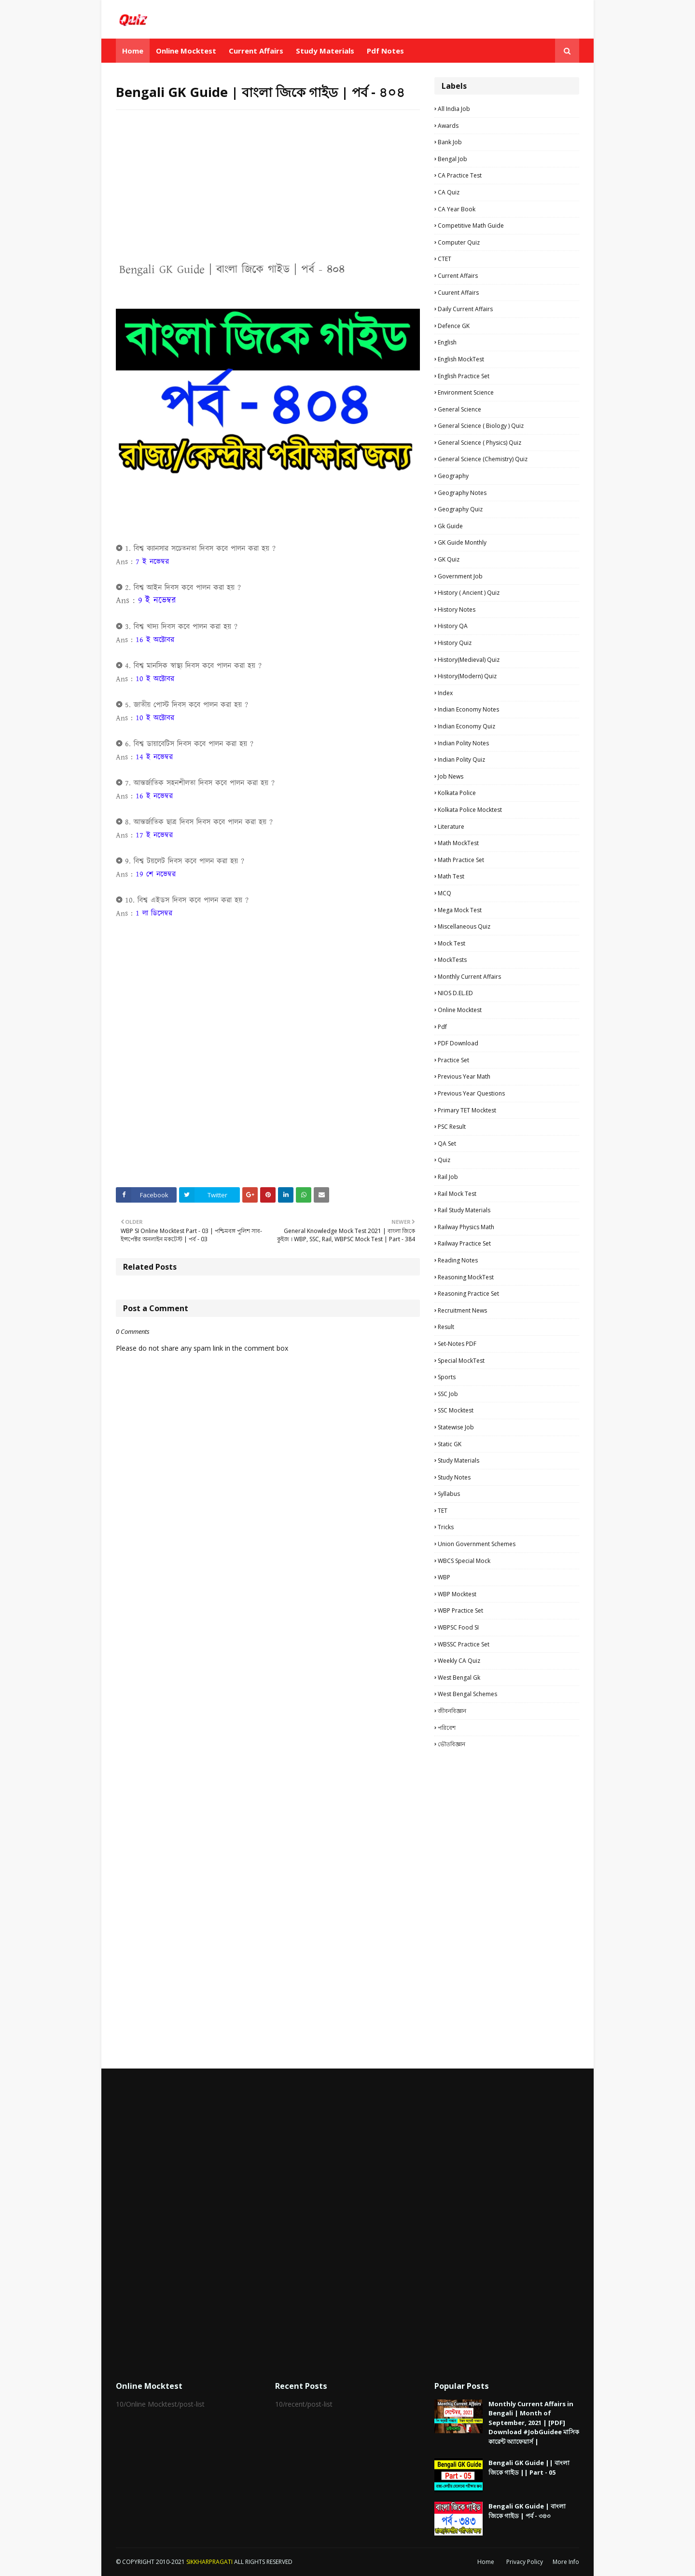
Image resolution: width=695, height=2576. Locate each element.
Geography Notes (462, 493)
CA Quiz (448, 192)
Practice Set (453, 1060)
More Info (566, 2562)
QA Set (447, 1143)
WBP (444, 1577)
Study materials (458, 1460)
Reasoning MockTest (466, 1277)
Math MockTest (458, 843)
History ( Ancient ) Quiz (469, 593)
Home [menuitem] (132, 50)
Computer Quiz (459, 242)
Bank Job (450, 142)
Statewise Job (456, 1427)
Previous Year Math (464, 1076)
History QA (453, 626)
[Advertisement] (268, 187)
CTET (444, 259)
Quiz (444, 1160)
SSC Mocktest (455, 1410)
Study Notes (454, 1477)
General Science (459, 409)
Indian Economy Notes (468, 709)
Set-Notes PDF (457, 1344)
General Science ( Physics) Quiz (479, 442)
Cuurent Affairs (458, 292)
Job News (450, 776)
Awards (448, 126)
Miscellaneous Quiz (464, 926)
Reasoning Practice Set (468, 1293)
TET (442, 1511)
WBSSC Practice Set (463, 1644)
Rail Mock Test (457, 1194)
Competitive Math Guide (471, 225)
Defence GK (454, 326)
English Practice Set (463, 376)
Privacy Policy (524, 2562)
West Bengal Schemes (467, 1694)
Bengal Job (452, 159)
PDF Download (458, 1043)
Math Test (451, 876)
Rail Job (448, 1177)
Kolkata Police (457, 793)
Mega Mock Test (460, 910)
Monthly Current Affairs (469, 977)
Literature (451, 826)
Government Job (460, 576)
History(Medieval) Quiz (469, 660)
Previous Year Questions (471, 1093)
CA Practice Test (460, 175)
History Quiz (455, 643)
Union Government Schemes (476, 1544)
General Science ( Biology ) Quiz (481, 426)
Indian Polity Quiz (461, 759)
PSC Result (452, 1127)
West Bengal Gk (459, 1677)
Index (445, 693)
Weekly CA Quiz (459, 1661)
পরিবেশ (447, 1728)
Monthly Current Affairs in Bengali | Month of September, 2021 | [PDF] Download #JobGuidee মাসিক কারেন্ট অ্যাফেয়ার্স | (533, 2422)
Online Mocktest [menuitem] (186, 50)
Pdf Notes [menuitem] (385, 50)
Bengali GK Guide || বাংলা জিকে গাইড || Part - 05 (529, 2467)
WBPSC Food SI (458, 1627)
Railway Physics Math (466, 1227)
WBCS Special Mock (464, 1561)
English (447, 342)
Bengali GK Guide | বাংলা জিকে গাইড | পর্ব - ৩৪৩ (527, 2511)
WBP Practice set (460, 1610)
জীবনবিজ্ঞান (452, 1711)
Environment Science (466, 392)
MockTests (452, 960)
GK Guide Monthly (462, 542)
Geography (453, 476)
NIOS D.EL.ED (455, 993)
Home (485, 2562)
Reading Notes (458, 1260)
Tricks (446, 1527)
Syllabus (449, 1494)
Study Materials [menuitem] (325, 50)
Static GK (449, 1444)
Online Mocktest (460, 1010)
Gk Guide (450, 526)
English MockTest (461, 359)
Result (446, 1327)
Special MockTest (461, 1361)
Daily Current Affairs (465, 309)
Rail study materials (464, 1210)
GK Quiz (448, 559)
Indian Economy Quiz (466, 726)
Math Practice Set (461, 860)
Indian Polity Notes (463, 743)
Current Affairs (458, 276)
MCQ (444, 893)
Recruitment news (462, 1310)
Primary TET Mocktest (467, 1110)
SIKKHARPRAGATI (209, 2562)
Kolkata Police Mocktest (470, 810)
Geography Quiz (460, 509)
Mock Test (451, 943)
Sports (447, 1377)
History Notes (456, 609)
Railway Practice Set (464, 1243)
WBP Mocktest (457, 1594)
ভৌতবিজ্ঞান (451, 1744)
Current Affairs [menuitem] (256, 50)
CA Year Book (456, 209)
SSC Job (448, 1394)
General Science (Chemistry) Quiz (483, 459)
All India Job (454, 109)
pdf (442, 1027)
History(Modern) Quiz (467, 676)
